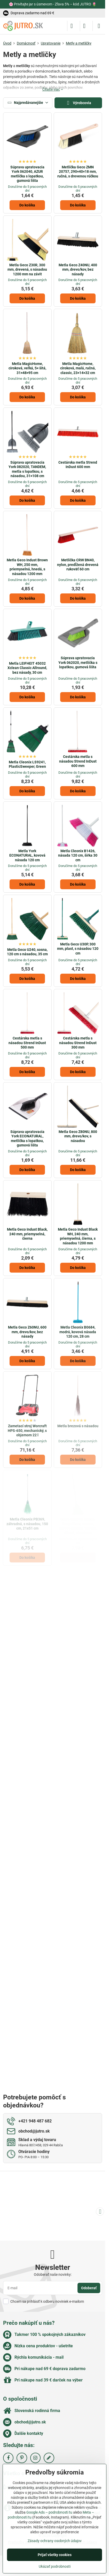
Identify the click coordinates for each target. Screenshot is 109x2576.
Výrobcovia (78, 103)
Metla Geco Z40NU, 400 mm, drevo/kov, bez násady (78, 269)
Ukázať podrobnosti (55, 2566)
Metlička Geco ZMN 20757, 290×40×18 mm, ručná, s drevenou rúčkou (77, 171)
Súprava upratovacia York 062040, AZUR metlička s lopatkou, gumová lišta (27, 174)
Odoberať (89, 2288)
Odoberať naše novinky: (53, 2274)
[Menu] (99, 26)
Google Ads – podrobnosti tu (49, 2512)
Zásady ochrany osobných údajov (55, 2541)
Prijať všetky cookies (55, 2555)
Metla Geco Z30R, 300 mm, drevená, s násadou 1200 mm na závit (27, 269)
